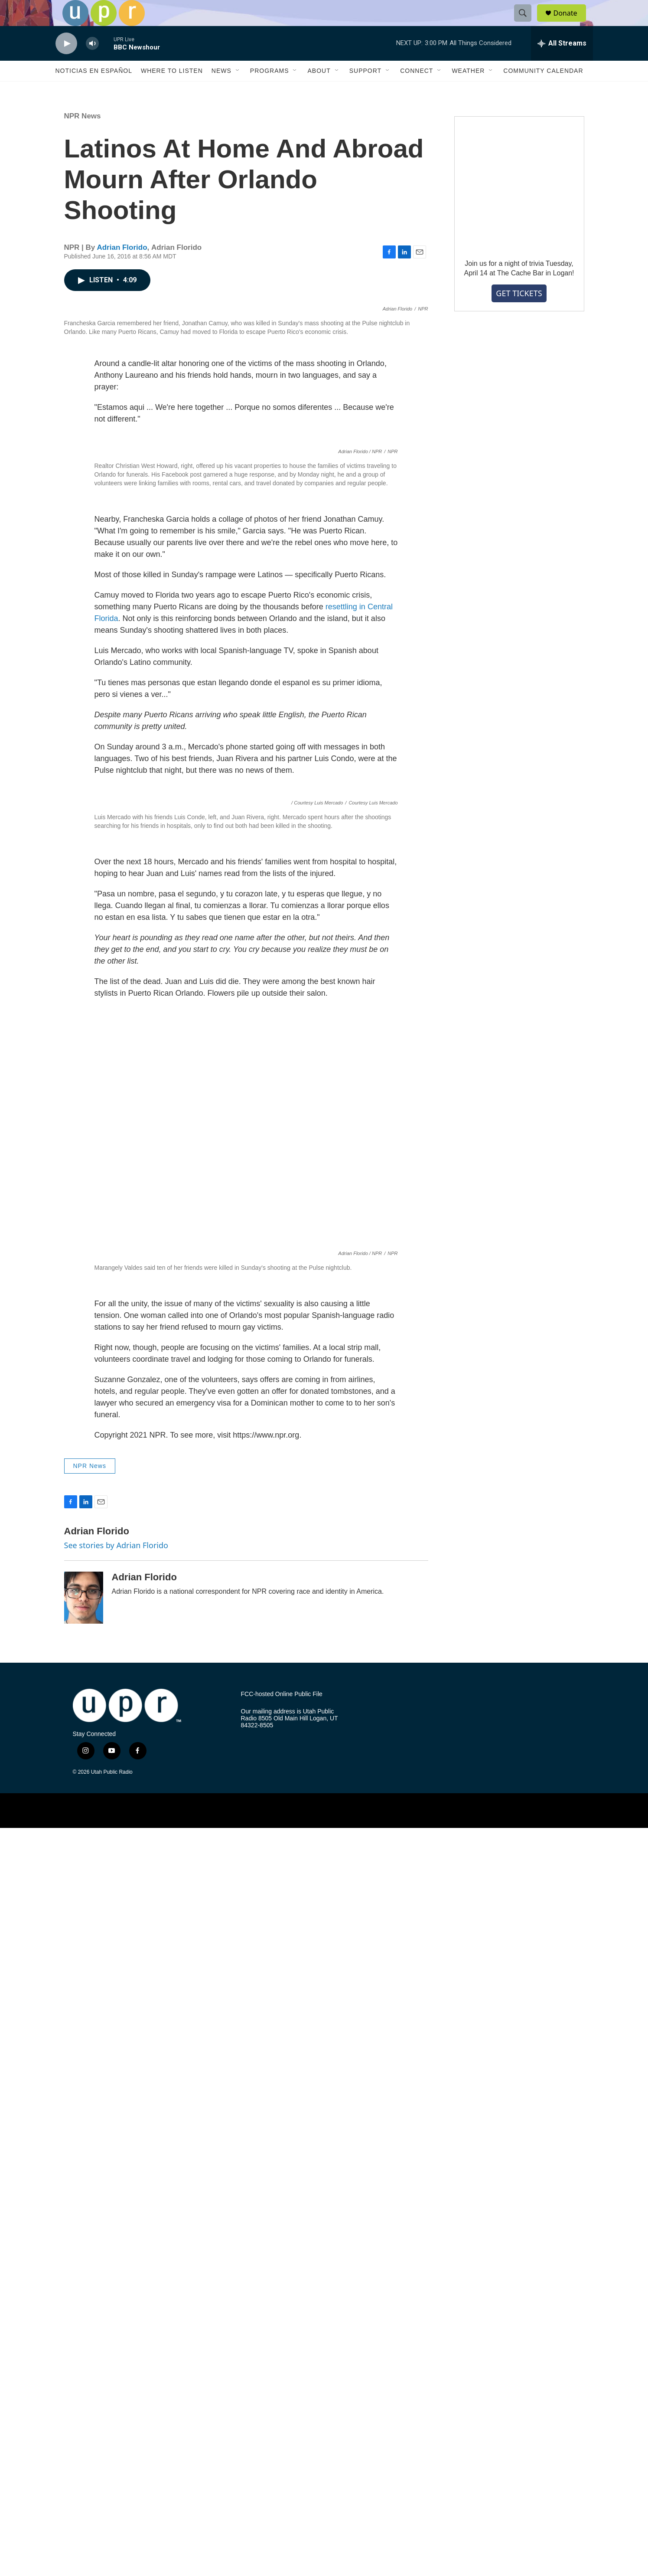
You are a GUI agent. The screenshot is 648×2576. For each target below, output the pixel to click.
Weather (468, 90)
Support (365, 90)
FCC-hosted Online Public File (281, 2442)
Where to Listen (172, 90)
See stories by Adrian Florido (116, 2293)
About (318, 90)
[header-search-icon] (527, 23)
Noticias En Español (93, 90)
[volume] (92, 63)
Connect (416, 90)
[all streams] (562, 63)
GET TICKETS (519, 312)
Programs (269, 90)
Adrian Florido (122, 267)
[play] (66, 63)
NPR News (82, 135)
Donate (570, 22)
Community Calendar (543, 90)
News (221, 90)
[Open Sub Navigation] (237, 90)
